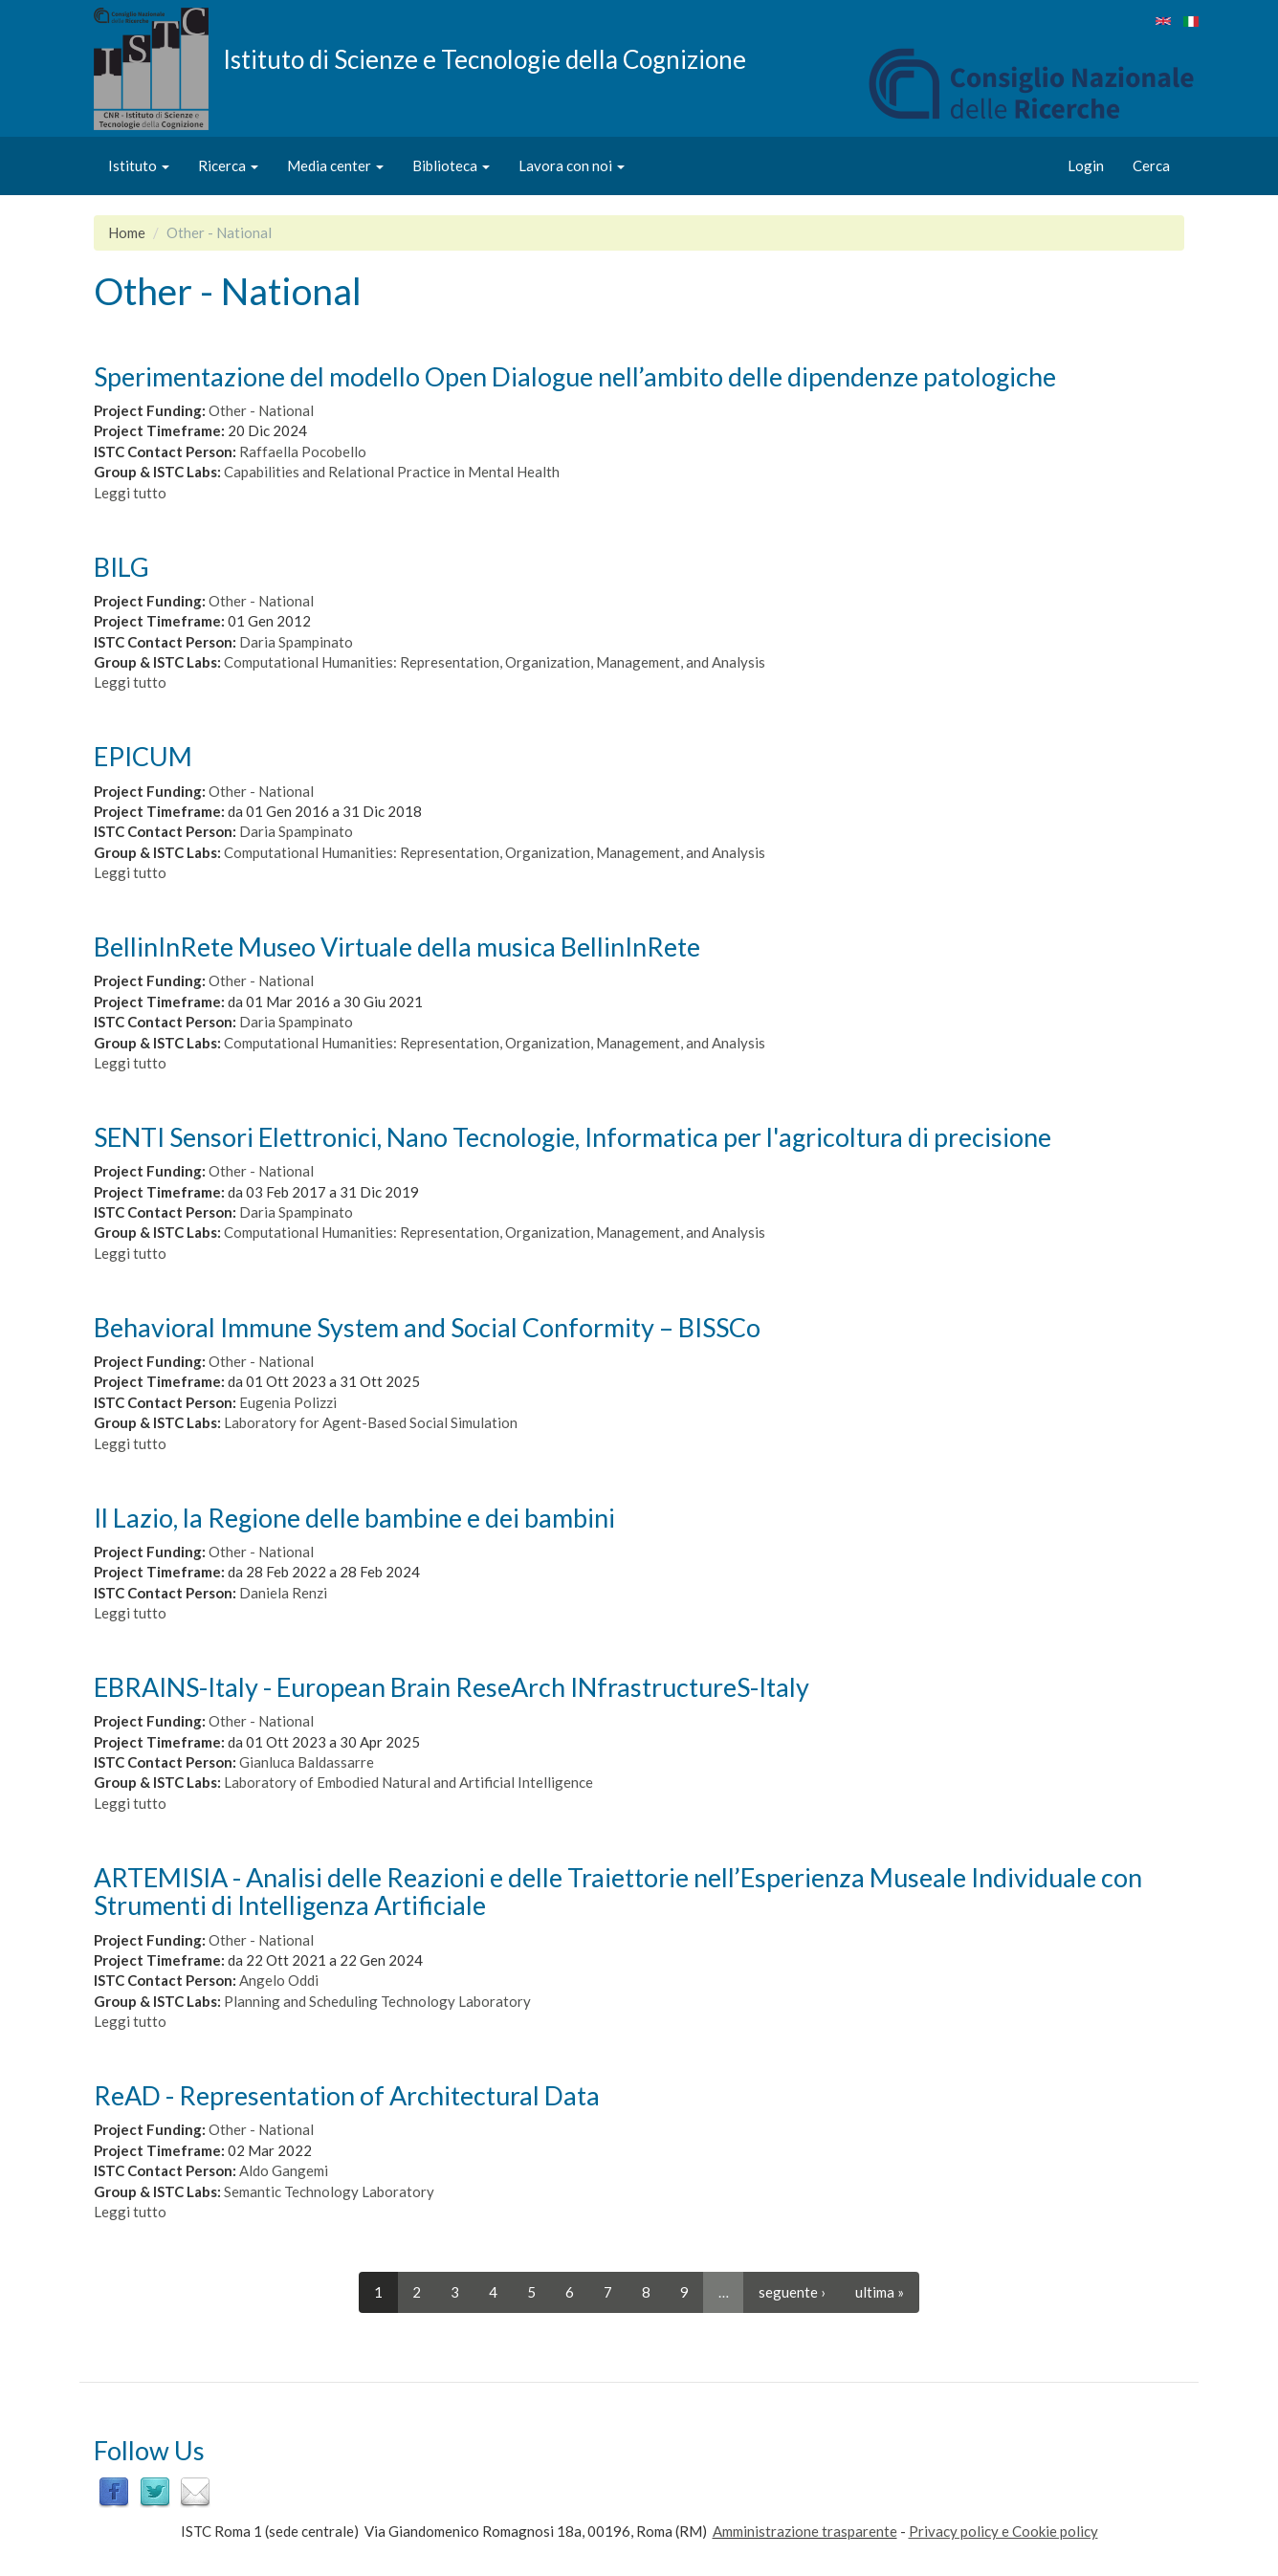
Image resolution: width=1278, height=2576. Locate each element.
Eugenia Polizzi (288, 1402)
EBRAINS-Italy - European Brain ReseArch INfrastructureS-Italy (451, 1687)
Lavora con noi (571, 165)
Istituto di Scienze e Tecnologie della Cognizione (484, 58)
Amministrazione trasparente (805, 2531)
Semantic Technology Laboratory (329, 2191)
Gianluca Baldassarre (306, 1762)
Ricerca (228, 165)
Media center (335, 165)
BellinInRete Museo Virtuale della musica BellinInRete (397, 946)
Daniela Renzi (283, 1592)
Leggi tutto (130, 492)
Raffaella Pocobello (302, 451)
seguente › (792, 2292)
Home (126, 232)
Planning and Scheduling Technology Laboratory (377, 2001)
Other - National (261, 410)
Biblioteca (451, 165)
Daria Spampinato (296, 641)
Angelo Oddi (279, 1980)
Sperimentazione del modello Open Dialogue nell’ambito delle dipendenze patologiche (575, 376)
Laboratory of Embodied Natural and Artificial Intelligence (408, 1782)
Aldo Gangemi (283, 2170)
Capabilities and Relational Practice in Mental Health (392, 471)
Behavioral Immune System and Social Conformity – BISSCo (427, 1327)
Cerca (1151, 165)
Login (1086, 165)
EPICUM (143, 756)
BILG (121, 567)
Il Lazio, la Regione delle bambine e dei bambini (354, 1517)
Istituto (138, 165)
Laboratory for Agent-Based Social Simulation (371, 1422)
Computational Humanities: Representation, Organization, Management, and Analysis (494, 662)
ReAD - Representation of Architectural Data (347, 2095)
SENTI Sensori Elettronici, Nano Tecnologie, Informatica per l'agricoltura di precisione (572, 1137)
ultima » (879, 2292)
